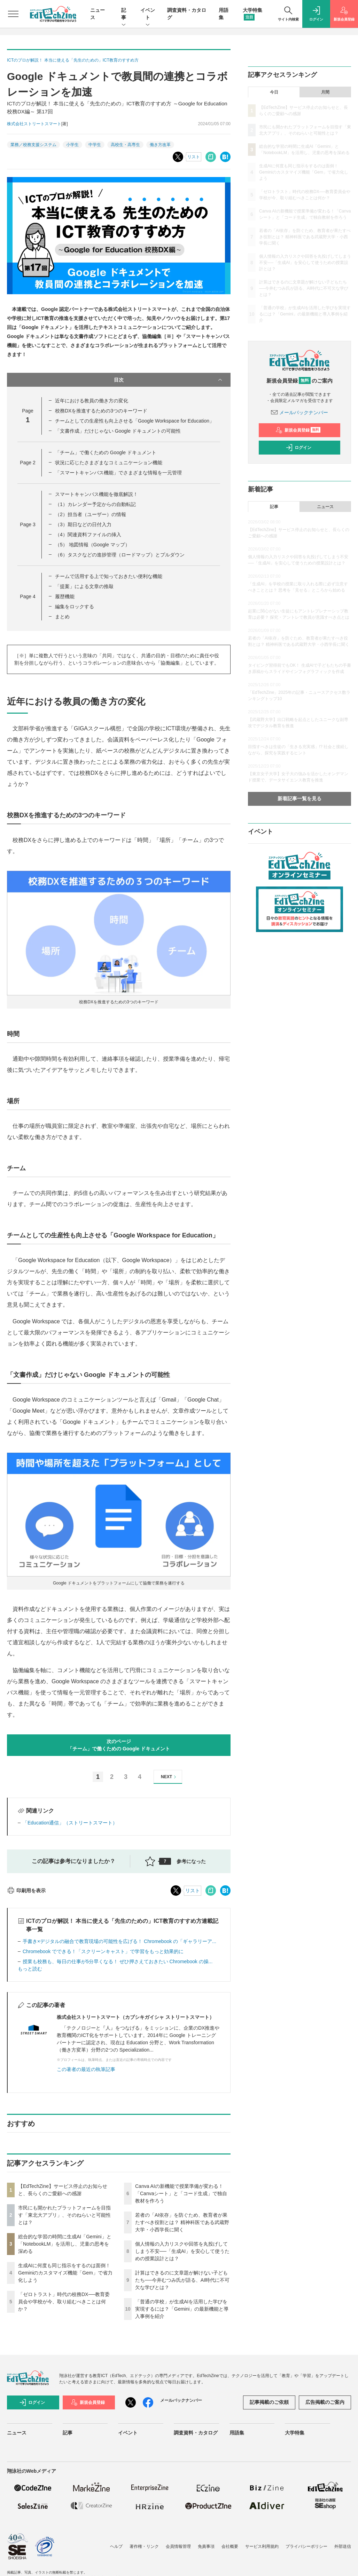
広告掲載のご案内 (324, 2402)
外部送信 (342, 2546)
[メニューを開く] (13, 14)
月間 (325, 92)
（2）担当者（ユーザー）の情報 (90, 514)
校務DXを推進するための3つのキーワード (101, 411)
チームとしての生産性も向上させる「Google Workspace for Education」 (134, 421)
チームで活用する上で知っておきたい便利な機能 (108, 576)
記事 (123, 14)
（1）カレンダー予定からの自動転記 (95, 504)
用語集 (236, 2432)
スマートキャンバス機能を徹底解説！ (96, 494)
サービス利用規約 (262, 2546)
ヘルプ (116, 2546)
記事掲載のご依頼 (269, 2402)
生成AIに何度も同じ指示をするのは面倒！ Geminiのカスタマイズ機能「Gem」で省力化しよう (65, 2273)
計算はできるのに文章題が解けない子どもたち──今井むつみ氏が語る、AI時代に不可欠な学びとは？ (182, 2280)
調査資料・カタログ (196, 2432)
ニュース (325, 506)
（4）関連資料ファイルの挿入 (88, 534)
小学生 (72, 144)
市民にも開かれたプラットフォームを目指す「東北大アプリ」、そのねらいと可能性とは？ (64, 2215)
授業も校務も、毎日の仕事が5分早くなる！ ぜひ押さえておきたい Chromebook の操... (117, 1961)
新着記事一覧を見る (299, 798)
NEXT (169, 1777)
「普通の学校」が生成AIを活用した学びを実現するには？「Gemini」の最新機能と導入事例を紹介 (181, 2309)
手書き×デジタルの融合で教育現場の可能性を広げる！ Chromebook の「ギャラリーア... (119, 1941)
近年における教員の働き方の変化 (91, 400)
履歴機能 (65, 596)
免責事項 (206, 2546)
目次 (169, 379)
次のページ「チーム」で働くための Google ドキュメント (119, 1745)
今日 (274, 92)
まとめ (62, 616)
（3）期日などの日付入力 (83, 524)
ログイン (298, 447)
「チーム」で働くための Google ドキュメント (105, 452)
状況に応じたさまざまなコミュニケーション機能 (108, 462)
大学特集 (294, 2432)
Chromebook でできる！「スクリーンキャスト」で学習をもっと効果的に (103, 1951)
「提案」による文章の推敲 (84, 586)
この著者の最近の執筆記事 (86, 2069)
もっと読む (30, 1969)
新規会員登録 (297, 430)
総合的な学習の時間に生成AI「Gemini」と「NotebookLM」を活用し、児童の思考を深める (64, 2244)
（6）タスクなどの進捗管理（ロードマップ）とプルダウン (120, 554)
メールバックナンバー (299, 412)
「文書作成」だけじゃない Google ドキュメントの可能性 (118, 431)
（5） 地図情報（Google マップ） (92, 544)
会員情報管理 (178, 2546)
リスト (193, 156)
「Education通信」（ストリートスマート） (70, 1822)
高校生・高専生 (125, 144)
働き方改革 (160, 144)
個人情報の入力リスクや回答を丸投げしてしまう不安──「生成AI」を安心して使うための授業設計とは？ (182, 2251)
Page (27, 462)
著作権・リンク (144, 2546)
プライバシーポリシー (306, 2546)
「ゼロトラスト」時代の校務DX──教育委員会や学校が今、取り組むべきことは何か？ (64, 2302)
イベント (147, 14)
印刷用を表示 (26, 1890)
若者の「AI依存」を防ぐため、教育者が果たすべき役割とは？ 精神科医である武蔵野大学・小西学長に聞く (182, 2222)
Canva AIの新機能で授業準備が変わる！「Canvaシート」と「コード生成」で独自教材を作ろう (181, 2193)
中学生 (94, 144)
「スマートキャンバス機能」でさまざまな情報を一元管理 (118, 472)
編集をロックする (74, 606)
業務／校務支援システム (33, 144)
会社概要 (229, 2546)
